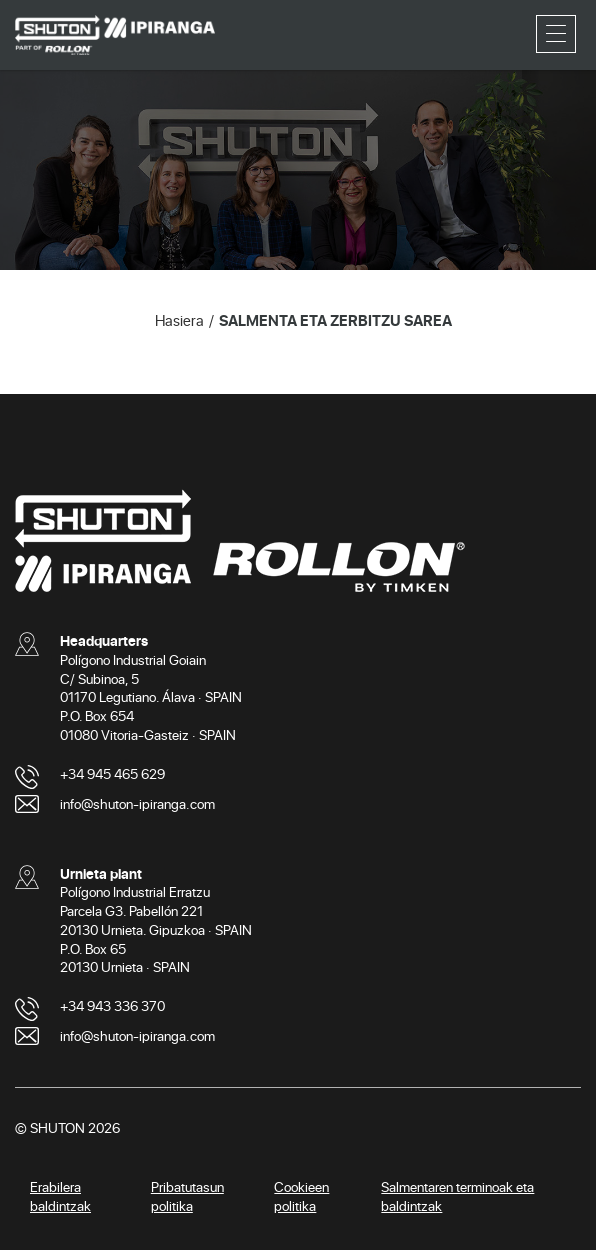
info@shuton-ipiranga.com (137, 803)
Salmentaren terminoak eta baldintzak (457, 1196)
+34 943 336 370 (112, 1005)
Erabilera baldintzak (60, 1196)
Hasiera (179, 320)
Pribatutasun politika (187, 1196)
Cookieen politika (301, 1196)
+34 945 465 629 (112, 773)
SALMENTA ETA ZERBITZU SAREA (335, 320)
